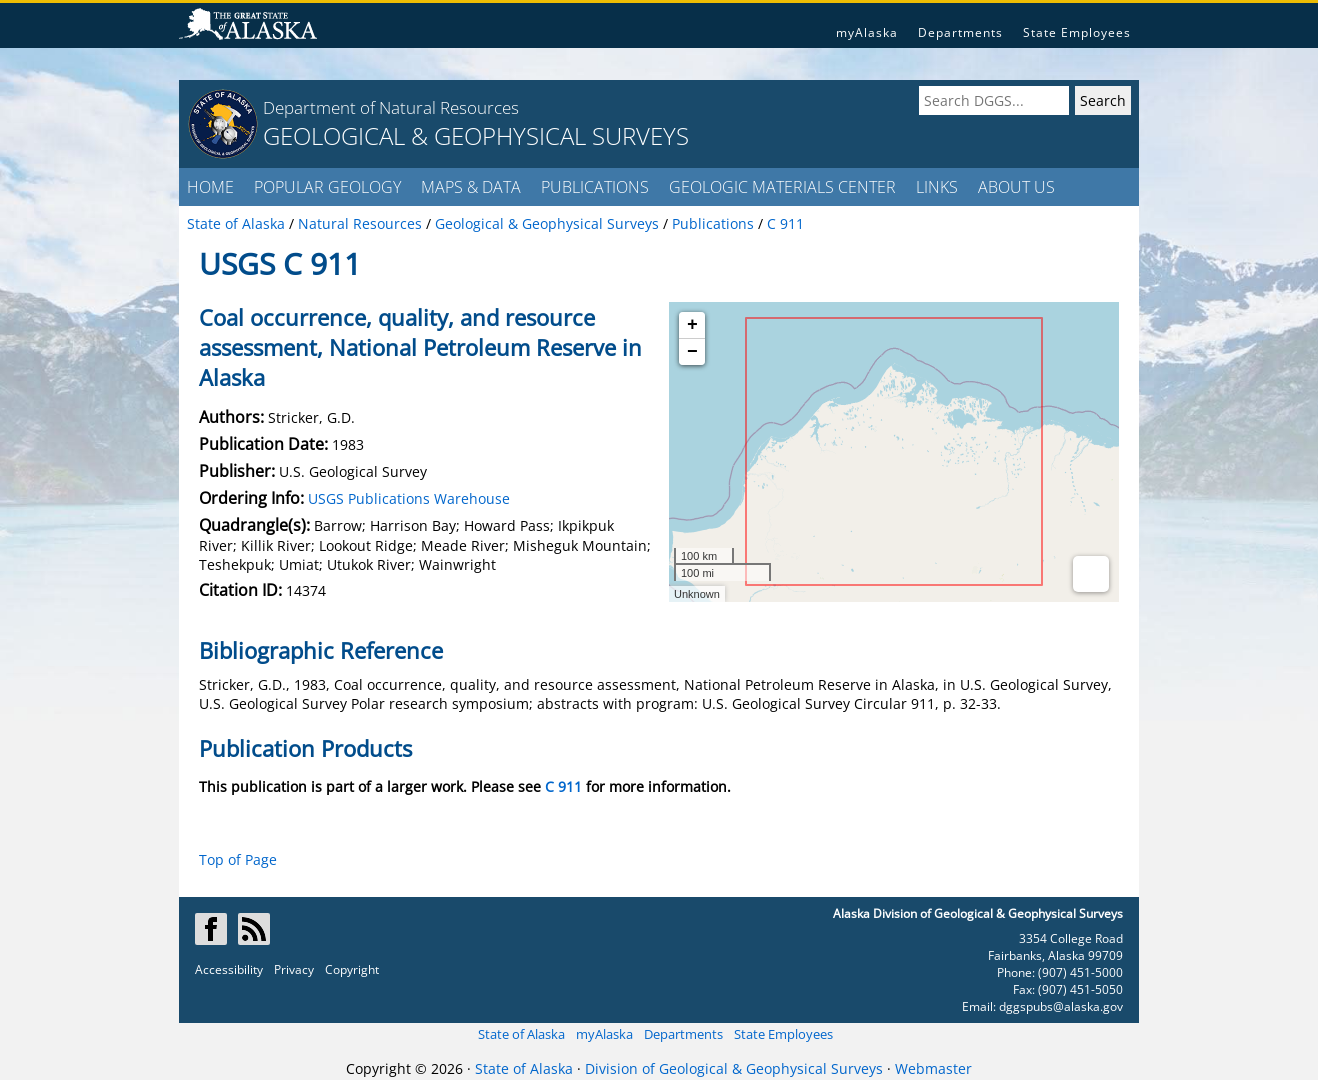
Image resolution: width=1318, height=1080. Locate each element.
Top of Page (238, 859)
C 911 (563, 786)
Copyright (352, 969)
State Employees (1077, 32)
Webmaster (933, 1068)
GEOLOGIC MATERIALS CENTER (782, 187)
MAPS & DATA (471, 187)
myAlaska (867, 32)
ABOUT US (1016, 187)
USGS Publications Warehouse (409, 498)
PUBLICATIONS (595, 187)
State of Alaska (521, 1034)
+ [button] (692, 325)
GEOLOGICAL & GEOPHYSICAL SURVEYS (476, 135)
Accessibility (229, 969)
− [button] (692, 352)
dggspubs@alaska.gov (1061, 1006)
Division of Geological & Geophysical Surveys (734, 1068)
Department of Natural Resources (391, 107)
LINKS (937, 187)
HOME (210, 187)
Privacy (294, 969)
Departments (960, 32)
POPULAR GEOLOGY (327, 187)
